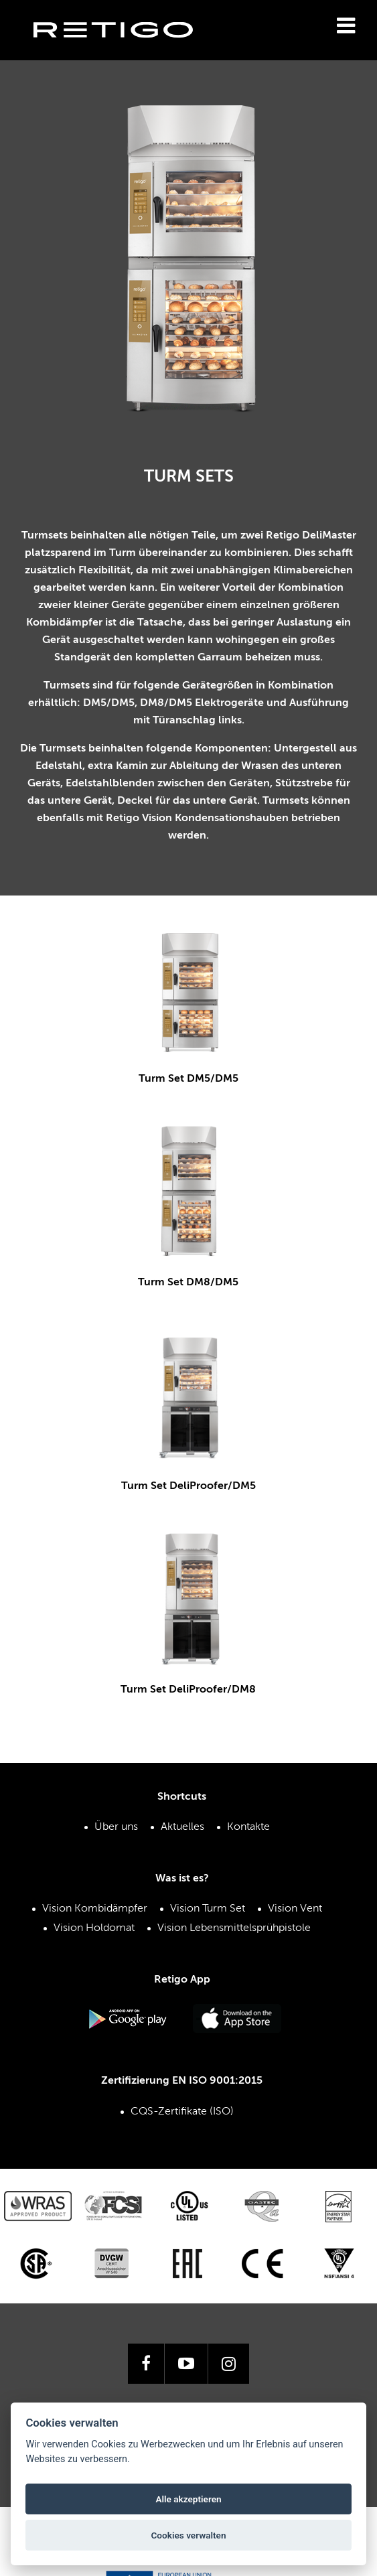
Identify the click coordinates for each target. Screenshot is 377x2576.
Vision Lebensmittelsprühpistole (234, 1914)
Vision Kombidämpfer (94, 1894)
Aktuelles (182, 1813)
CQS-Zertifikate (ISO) (182, 2097)
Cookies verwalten (188, 2535)
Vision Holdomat (94, 1914)
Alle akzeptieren (188, 2499)
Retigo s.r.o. (123, 50)
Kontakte (248, 1813)
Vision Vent (295, 1894)
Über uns (116, 1813)
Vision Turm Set (207, 1894)
